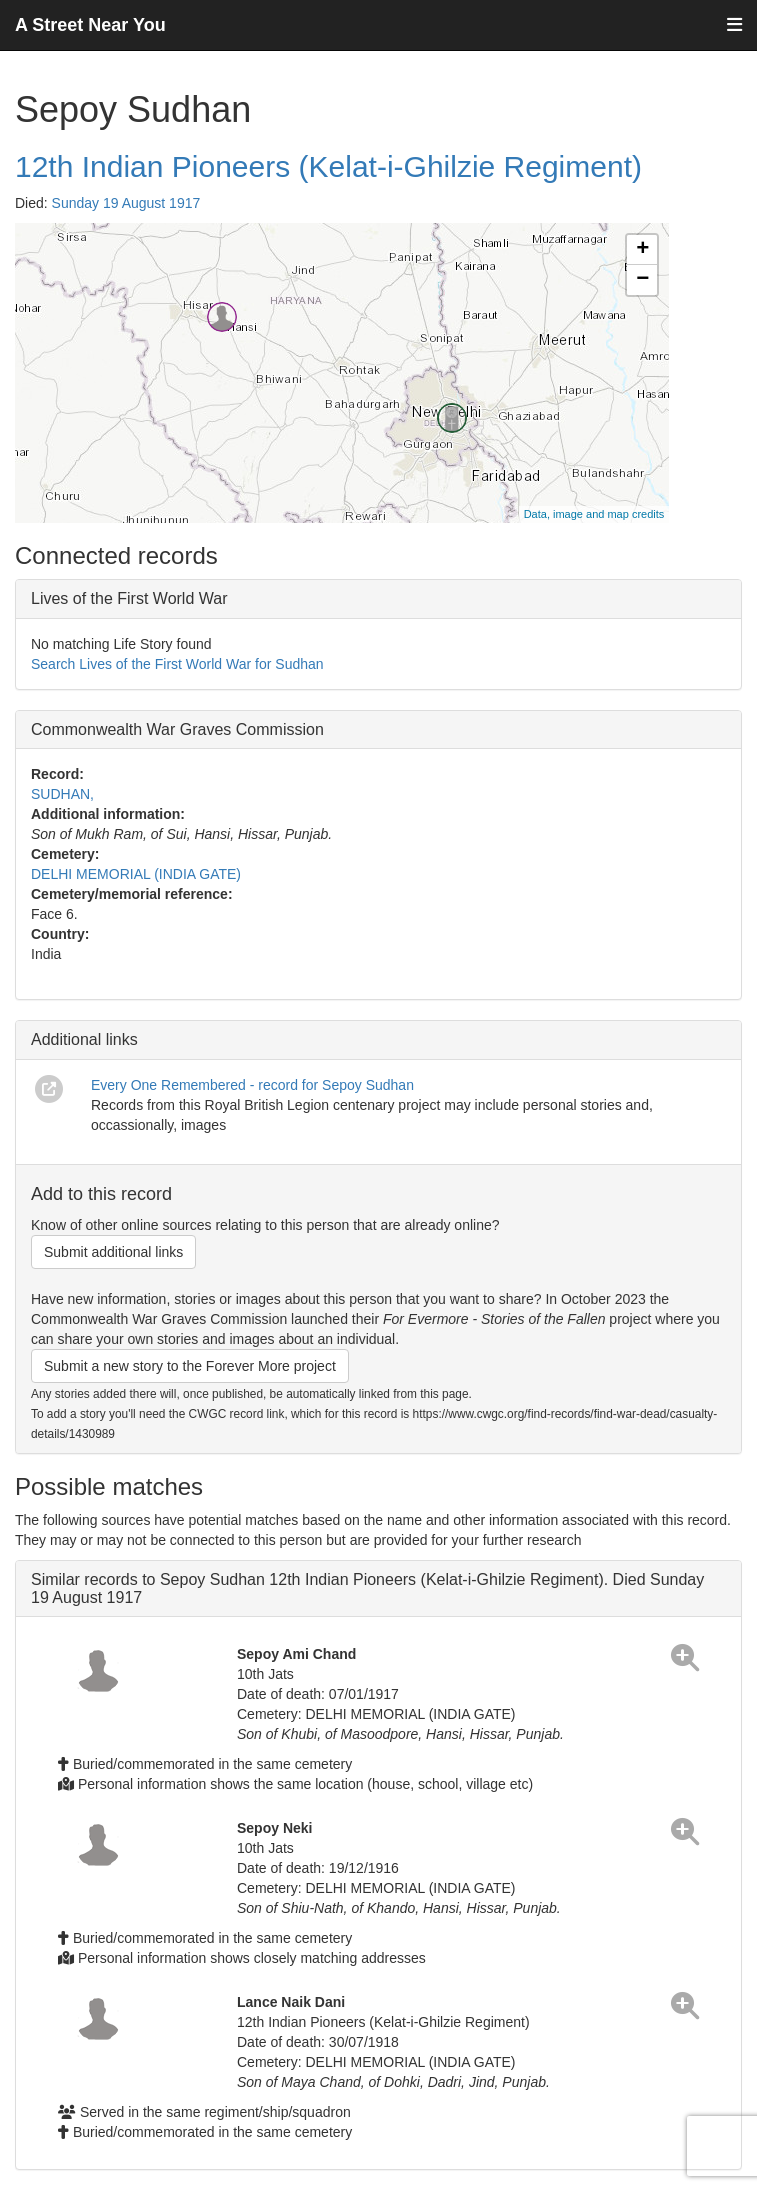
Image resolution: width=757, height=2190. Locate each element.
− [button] (642, 280)
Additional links (84, 1039)
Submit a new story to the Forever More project (190, 1366)
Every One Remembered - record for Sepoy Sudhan (252, 1085)
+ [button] (642, 250)
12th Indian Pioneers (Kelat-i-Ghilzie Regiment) (328, 166)
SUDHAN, (62, 794)
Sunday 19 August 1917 (126, 203)
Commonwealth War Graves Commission (177, 729)
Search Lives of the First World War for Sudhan (177, 664)
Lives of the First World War (129, 598)
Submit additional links (113, 1252)
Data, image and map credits (594, 514)
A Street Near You (90, 25)
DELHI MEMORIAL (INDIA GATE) (136, 874)
